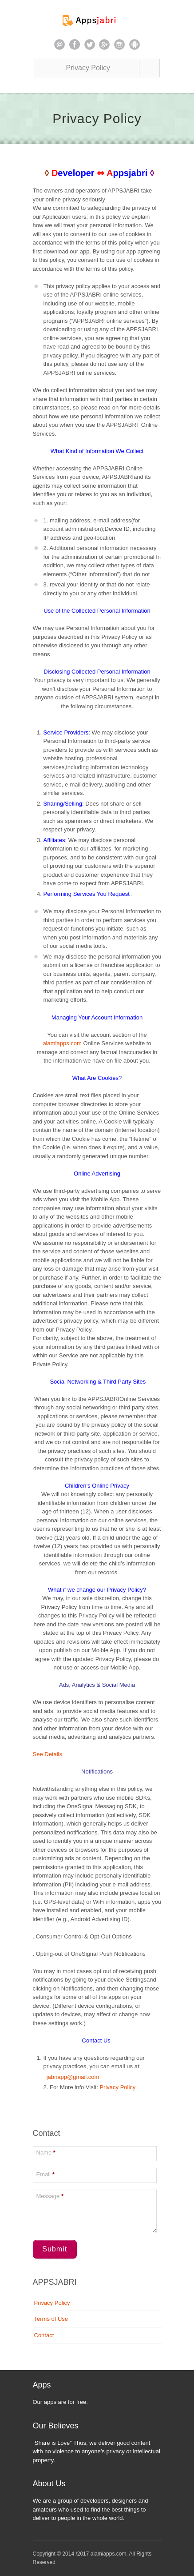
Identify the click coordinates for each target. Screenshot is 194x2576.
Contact (44, 2335)
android (134, 44)
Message (49, 2196)
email (59, 44)
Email (45, 2174)
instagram (119, 44)
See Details (47, 1754)
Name (45, 2152)
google (104, 44)
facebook (74, 44)
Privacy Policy (117, 2087)
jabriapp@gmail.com (71, 2077)
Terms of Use (51, 2318)
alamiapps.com (62, 1043)
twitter (89, 44)
